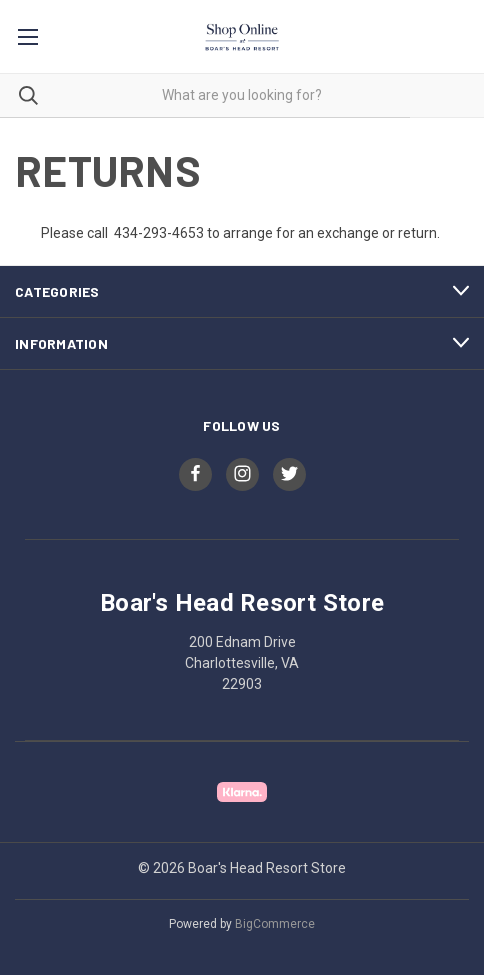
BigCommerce (275, 924)
